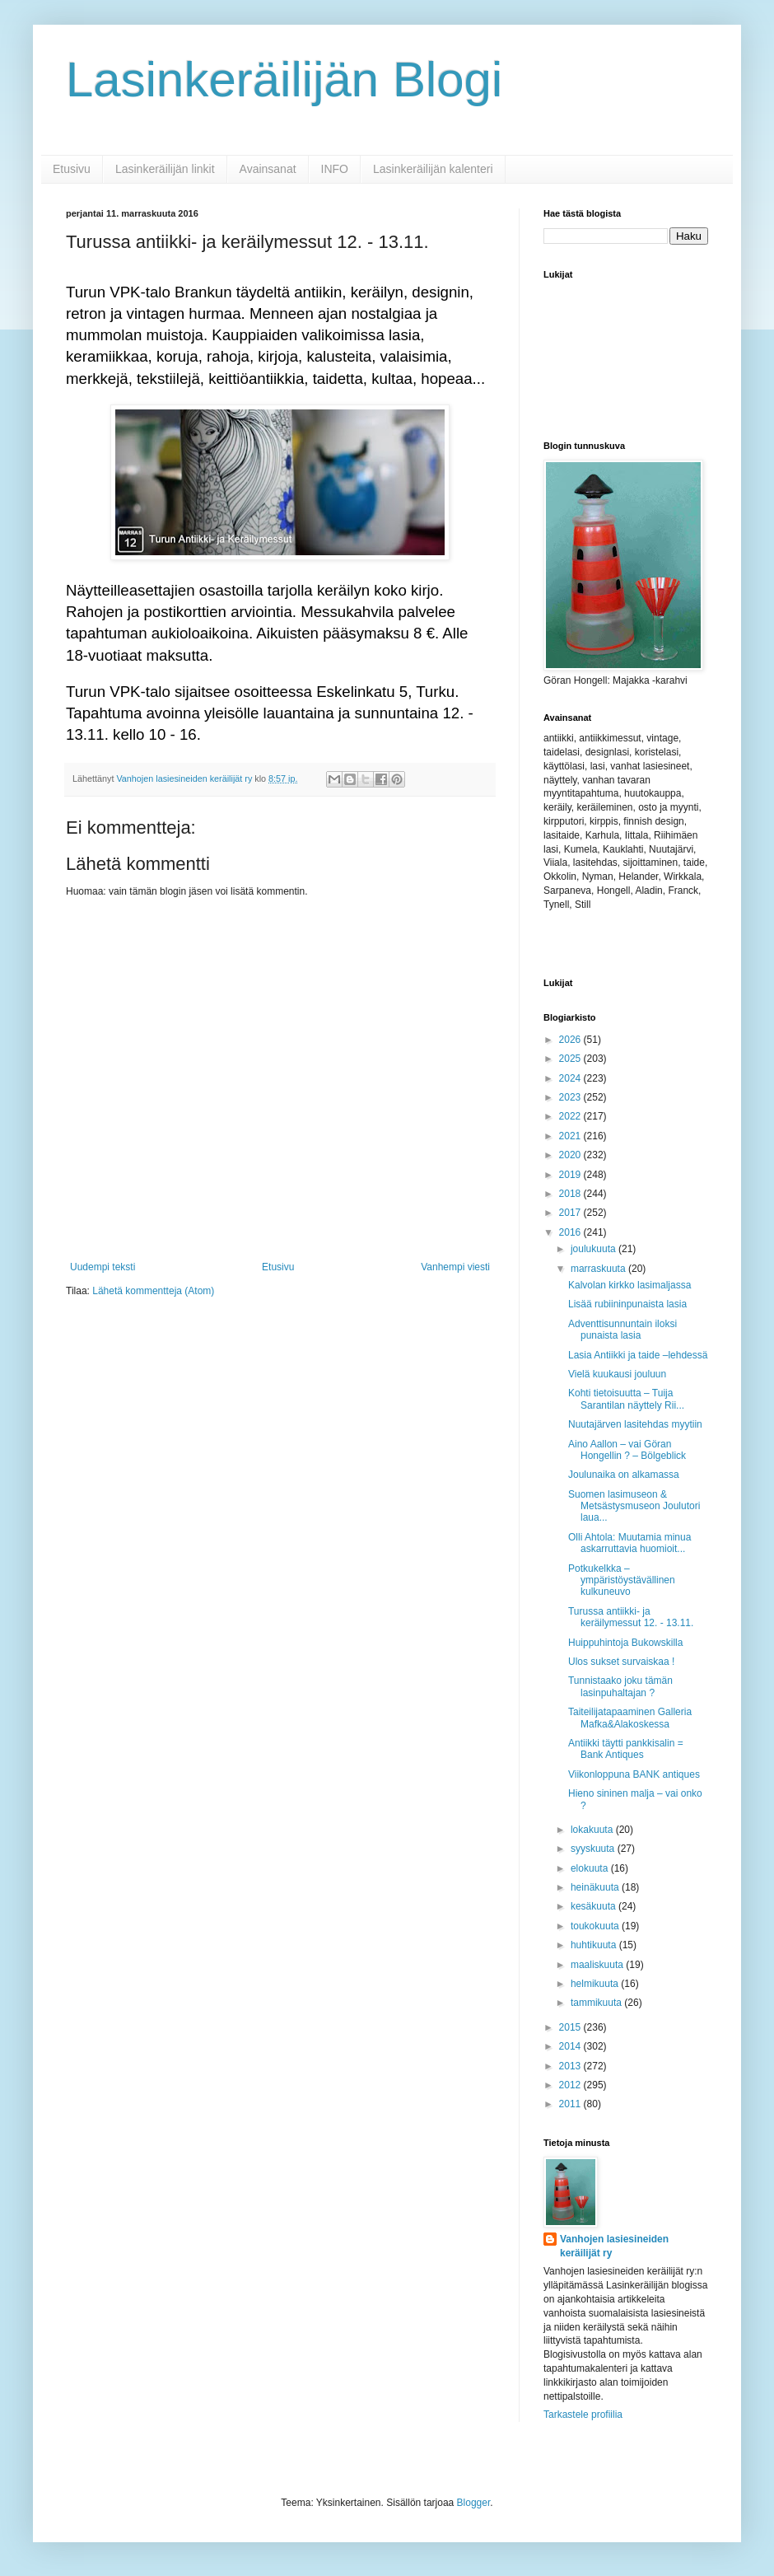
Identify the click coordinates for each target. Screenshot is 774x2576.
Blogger (474, 2502)
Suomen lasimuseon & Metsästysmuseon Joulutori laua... (634, 1506)
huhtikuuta (595, 1945)
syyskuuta (594, 1848)
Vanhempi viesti (455, 1267)
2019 (571, 1174)
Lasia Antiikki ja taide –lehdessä (637, 1355)
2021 (571, 1136)
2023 (571, 1097)
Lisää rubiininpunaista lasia (627, 1304)
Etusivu (72, 168)
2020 (571, 1155)
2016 (571, 1232)
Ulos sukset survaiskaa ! (621, 1661)
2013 (571, 2066)
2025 (571, 1058)
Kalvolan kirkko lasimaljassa (629, 1285)
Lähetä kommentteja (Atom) (153, 1291)
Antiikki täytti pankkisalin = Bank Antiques (625, 1748)
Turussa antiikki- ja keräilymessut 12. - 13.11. (630, 1617)
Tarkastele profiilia (582, 2414)
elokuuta (591, 1868)
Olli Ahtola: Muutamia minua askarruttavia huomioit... (629, 1542)
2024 (571, 1078)
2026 (571, 1039)
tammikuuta (597, 2002)
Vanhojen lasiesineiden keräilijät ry (614, 2246)
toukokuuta (596, 1926)
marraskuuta (599, 1268)
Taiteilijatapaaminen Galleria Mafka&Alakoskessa (630, 1717)
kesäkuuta (594, 1906)
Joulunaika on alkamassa (623, 1474)
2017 (571, 1212)
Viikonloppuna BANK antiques (634, 1774)
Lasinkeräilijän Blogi (284, 79)
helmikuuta (596, 1983)
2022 (571, 1116)
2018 (571, 1193)
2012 (571, 2085)
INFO (334, 168)
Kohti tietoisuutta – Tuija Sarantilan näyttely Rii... (626, 1398)
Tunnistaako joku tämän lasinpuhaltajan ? (620, 1686)
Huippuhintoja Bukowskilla (625, 1642)
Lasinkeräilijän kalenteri (433, 168)
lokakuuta (593, 1829)
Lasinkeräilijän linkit (165, 168)
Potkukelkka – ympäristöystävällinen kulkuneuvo (621, 1580)
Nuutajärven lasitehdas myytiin (635, 1424)
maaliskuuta (598, 1965)
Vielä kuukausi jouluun (617, 1374)
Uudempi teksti (102, 1267)
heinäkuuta (596, 1887)
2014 (571, 2046)
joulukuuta (594, 1249)
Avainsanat (268, 168)
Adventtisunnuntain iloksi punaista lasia (622, 1329)
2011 (571, 2104)
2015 (571, 2027)
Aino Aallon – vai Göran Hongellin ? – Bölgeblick (627, 1449)
